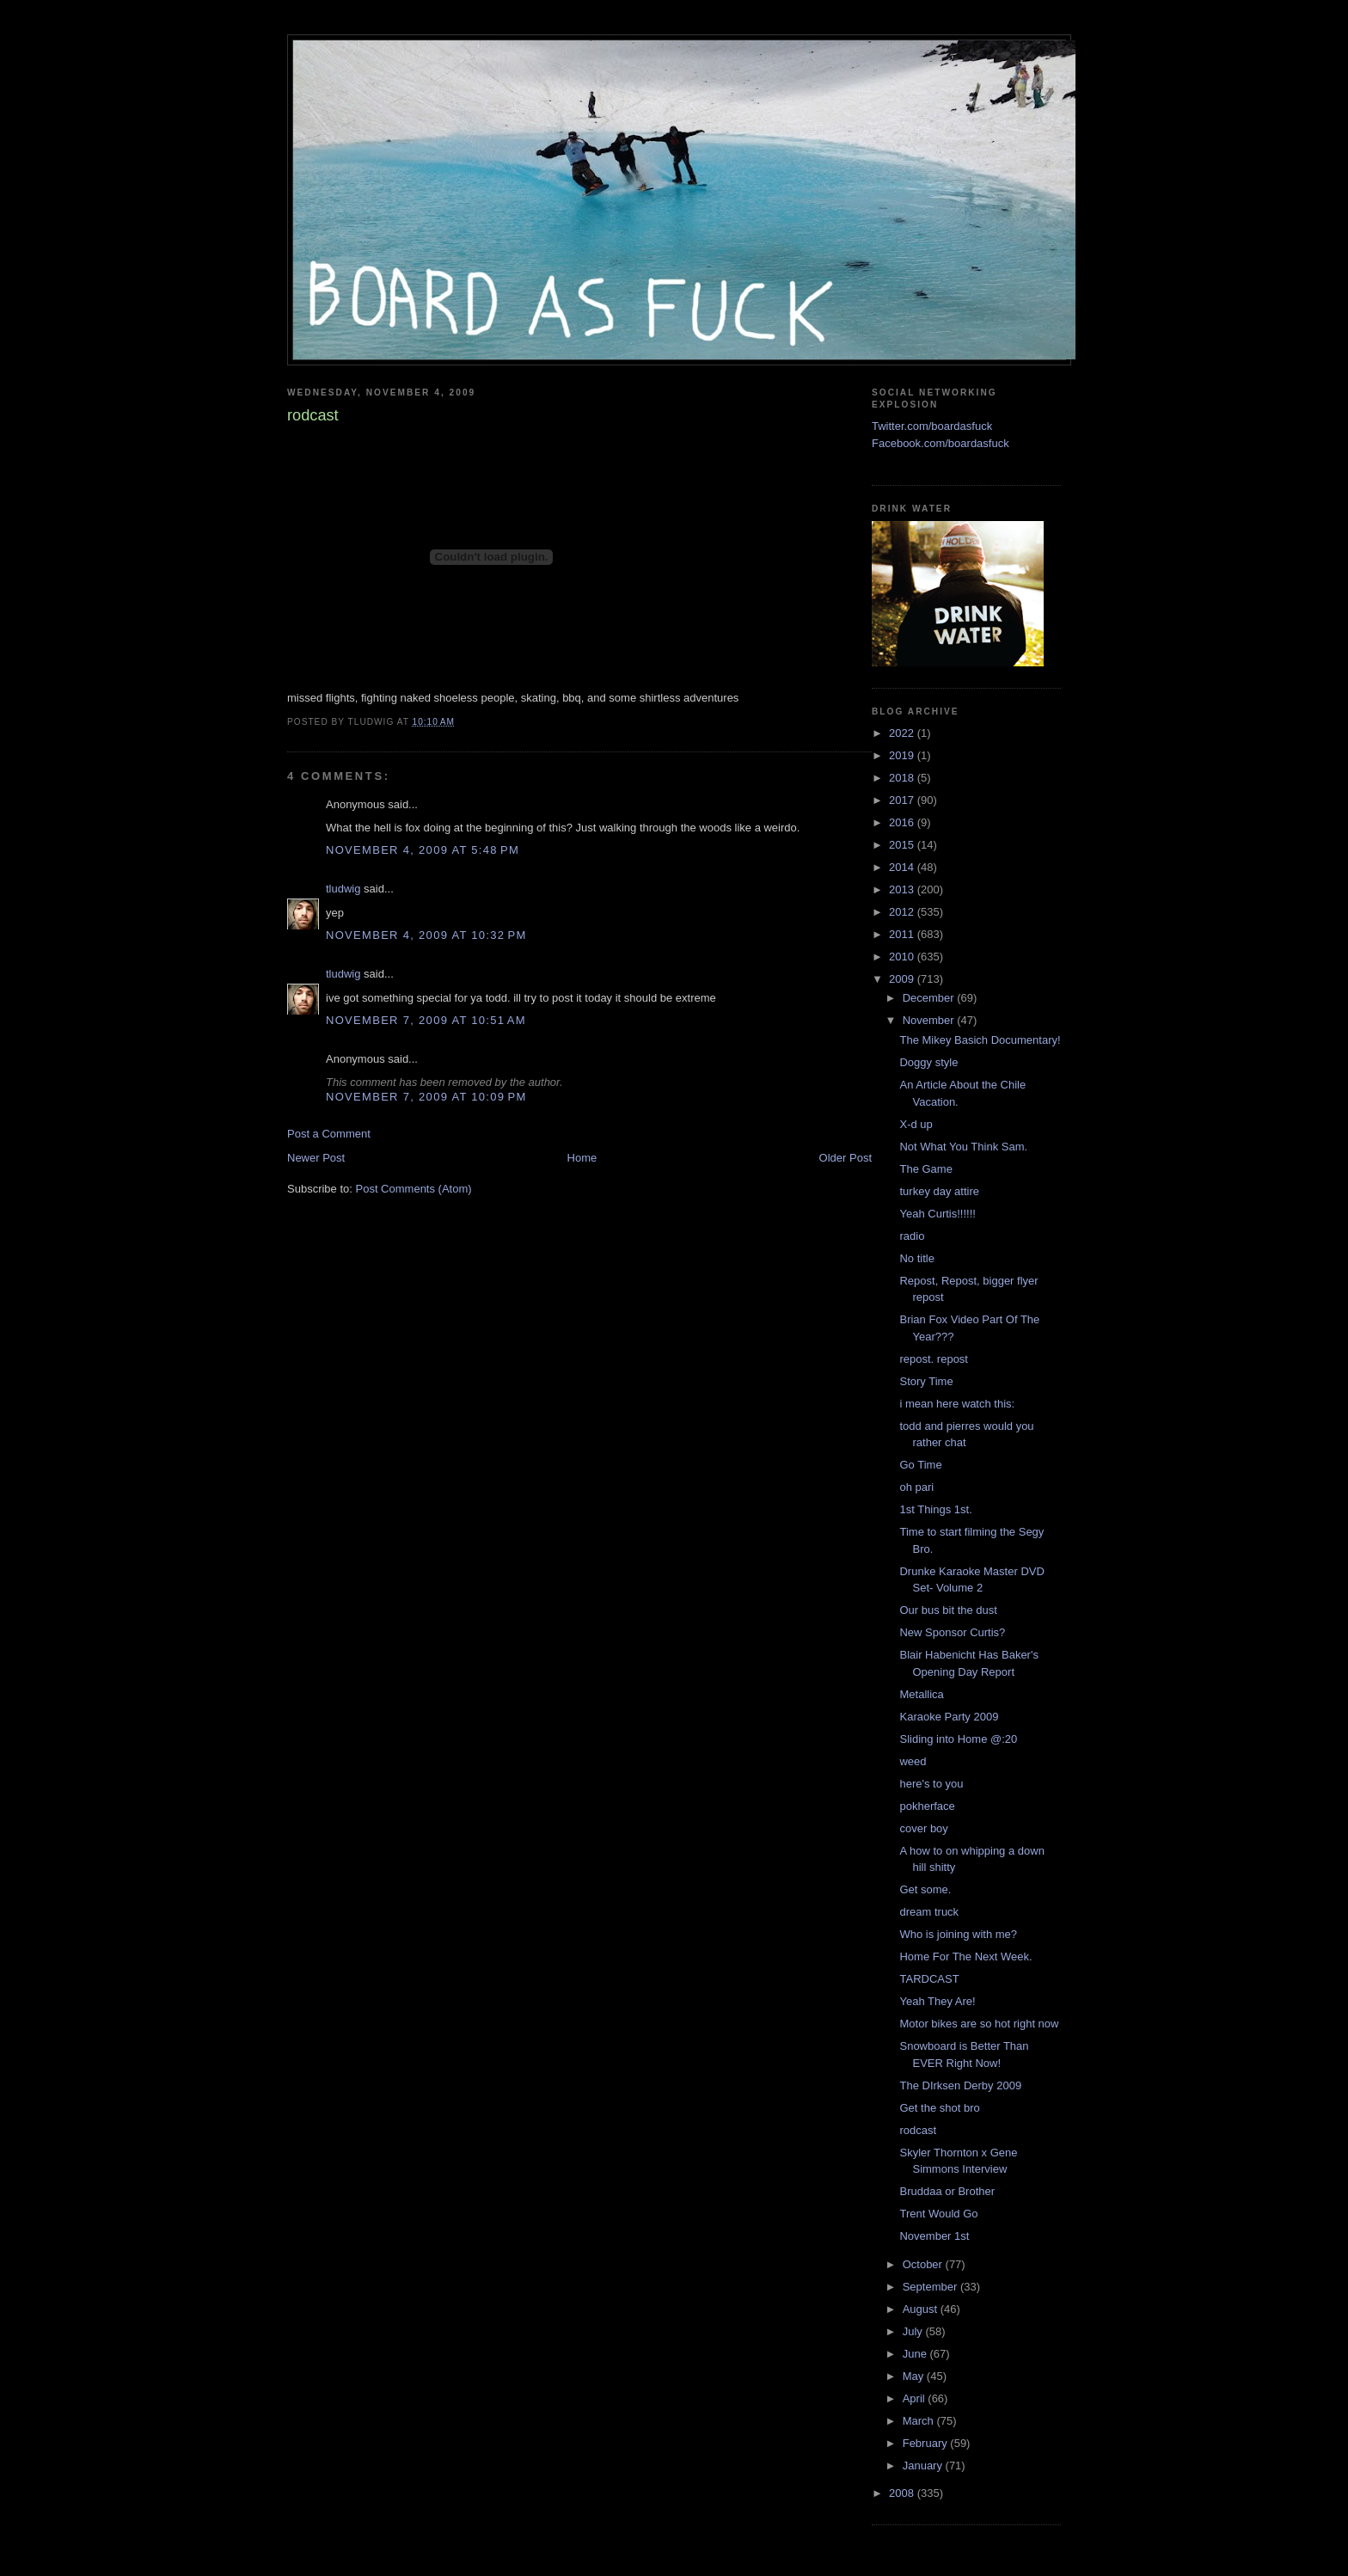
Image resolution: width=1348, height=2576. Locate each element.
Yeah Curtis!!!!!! (937, 1213)
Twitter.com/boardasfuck (932, 426)
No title (916, 1258)
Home (582, 1157)
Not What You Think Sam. (963, 1146)
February (927, 2443)
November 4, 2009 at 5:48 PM (422, 849)
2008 (903, 2493)
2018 (903, 777)
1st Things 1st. (935, 1509)
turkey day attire (939, 1191)
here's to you (931, 1783)
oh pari (916, 1487)
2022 (903, 733)
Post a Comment (329, 1133)
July (914, 2331)
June (916, 2353)
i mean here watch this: (956, 1403)
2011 (903, 934)
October (924, 2264)
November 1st (934, 2235)
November (930, 1020)
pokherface (926, 1806)
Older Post (845, 1157)
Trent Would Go (938, 2213)
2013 (903, 889)
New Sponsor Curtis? (952, 1632)
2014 (903, 867)
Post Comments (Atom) (414, 1188)
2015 (903, 844)
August (922, 2309)
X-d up (915, 1124)
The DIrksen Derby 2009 (960, 2085)
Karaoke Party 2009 (948, 1716)
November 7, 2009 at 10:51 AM (426, 1020)
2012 (903, 911)
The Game (925, 1168)
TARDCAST (929, 1978)
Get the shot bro (939, 2107)
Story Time (926, 1381)
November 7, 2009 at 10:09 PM (426, 1096)
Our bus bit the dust (947, 1610)
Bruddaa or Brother (947, 2191)
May (915, 2376)
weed (912, 1761)
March (920, 2420)
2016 (903, 822)
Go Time (920, 1464)
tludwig (343, 888)
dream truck (929, 1911)
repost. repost (933, 1358)
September (931, 2286)
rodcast (917, 2130)
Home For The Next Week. (965, 1956)
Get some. (925, 1889)
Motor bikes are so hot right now (978, 2023)
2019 (903, 755)
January (924, 2465)
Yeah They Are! (937, 2001)
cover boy (923, 1828)
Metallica (921, 1694)
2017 (903, 800)
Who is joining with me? (958, 1934)
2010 (903, 956)
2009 (903, 978)
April (915, 2398)
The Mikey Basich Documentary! (979, 1039)
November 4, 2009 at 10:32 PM (426, 935)
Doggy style (928, 1062)
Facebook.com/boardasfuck (940, 443)
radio (911, 1236)
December (930, 997)
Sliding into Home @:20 (958, 1739)
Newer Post (316, 1157)
